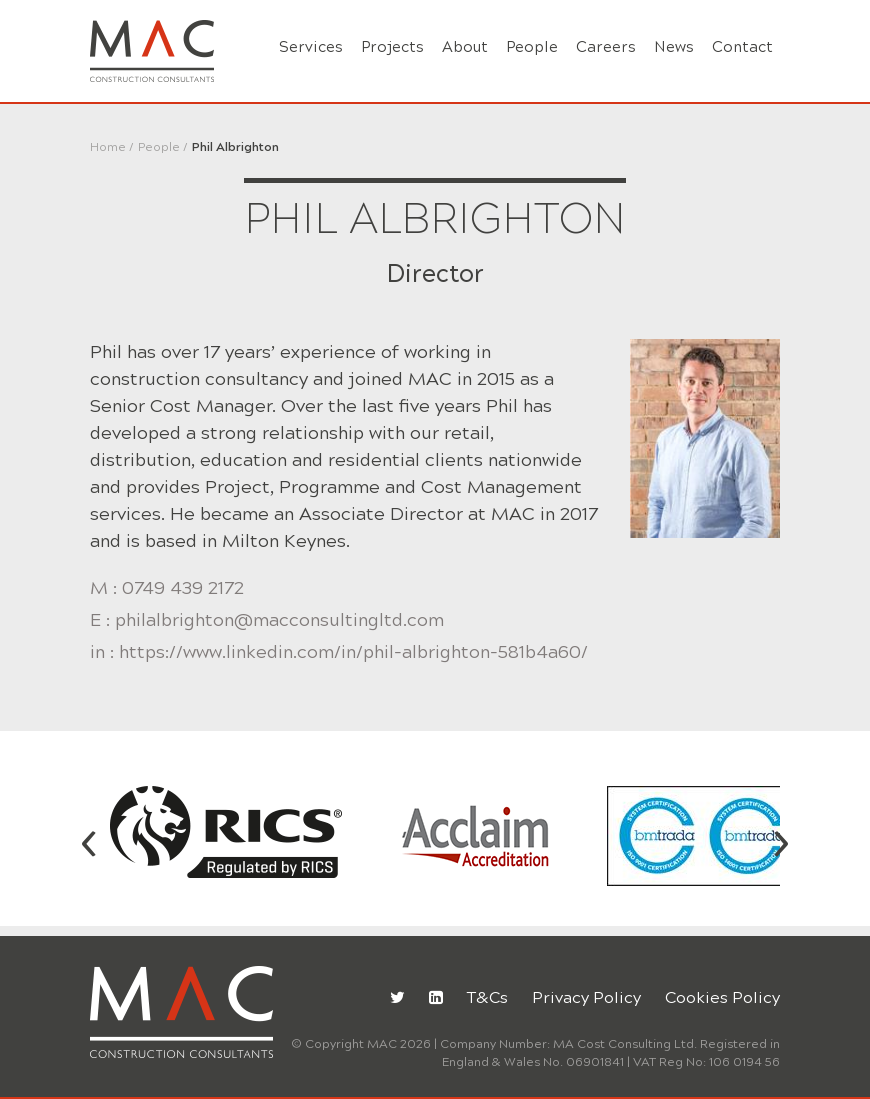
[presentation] (89, 839)
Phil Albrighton (235, 147)
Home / (112, 147)
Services (311, 47)
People (532, 47)
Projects (392, 47)
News (674, 47)
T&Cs (487, 997)
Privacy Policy (586, 997)
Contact (742, 47)
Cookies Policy (722, 997)
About (465, 47)
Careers (606, 47)
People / (163, 147)
